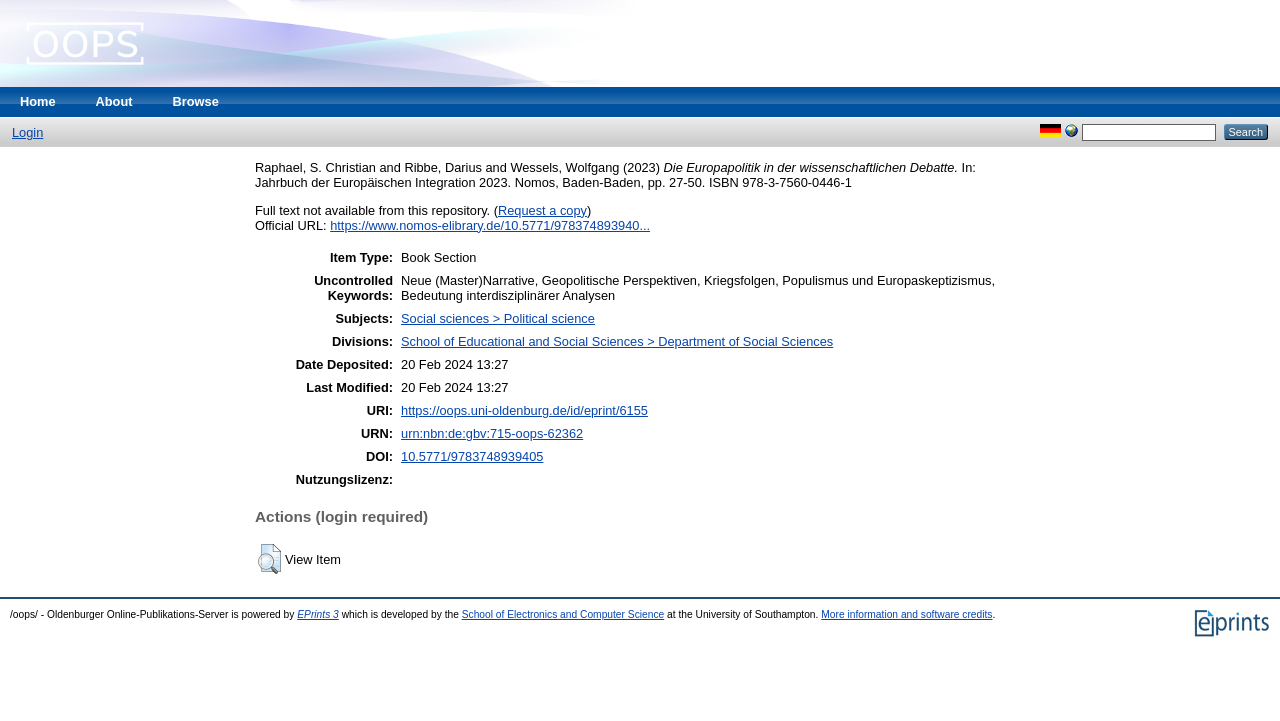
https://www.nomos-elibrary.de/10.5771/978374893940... (490, 225)
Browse (196, 101)
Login (27, 132)
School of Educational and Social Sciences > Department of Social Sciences (617, 341)
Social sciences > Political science (498, 318)
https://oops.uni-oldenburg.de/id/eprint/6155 (524, 410)
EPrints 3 (318, 614)
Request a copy (542, 210)
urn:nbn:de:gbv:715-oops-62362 (492, 433)
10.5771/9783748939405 (472, 456)
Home (38, 101)
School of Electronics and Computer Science (563, 614)
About (114, 101)
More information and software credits (906, 614)
